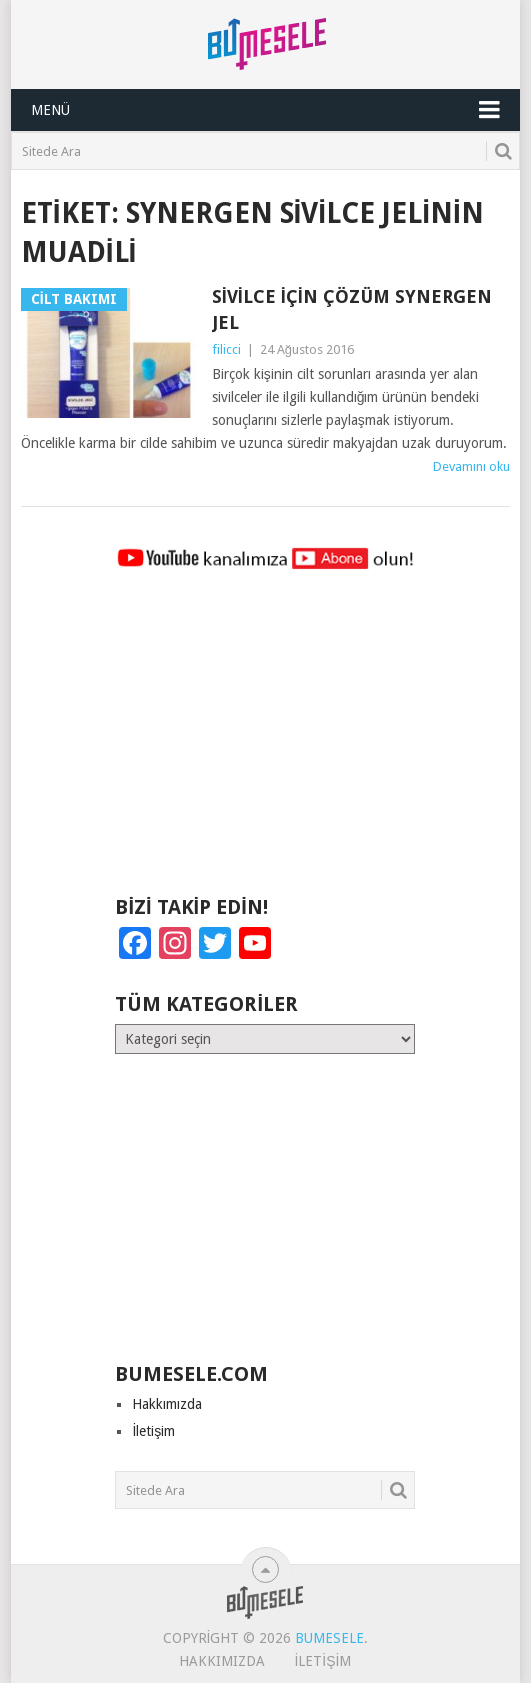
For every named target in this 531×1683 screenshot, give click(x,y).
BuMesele (329, 1638)
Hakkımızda (167, 1404)
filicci (226, 349)
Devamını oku (471, 466)
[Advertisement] (265, 742)
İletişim (153, 1431)
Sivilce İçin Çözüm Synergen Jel (352, 309)
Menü (50, 110)
